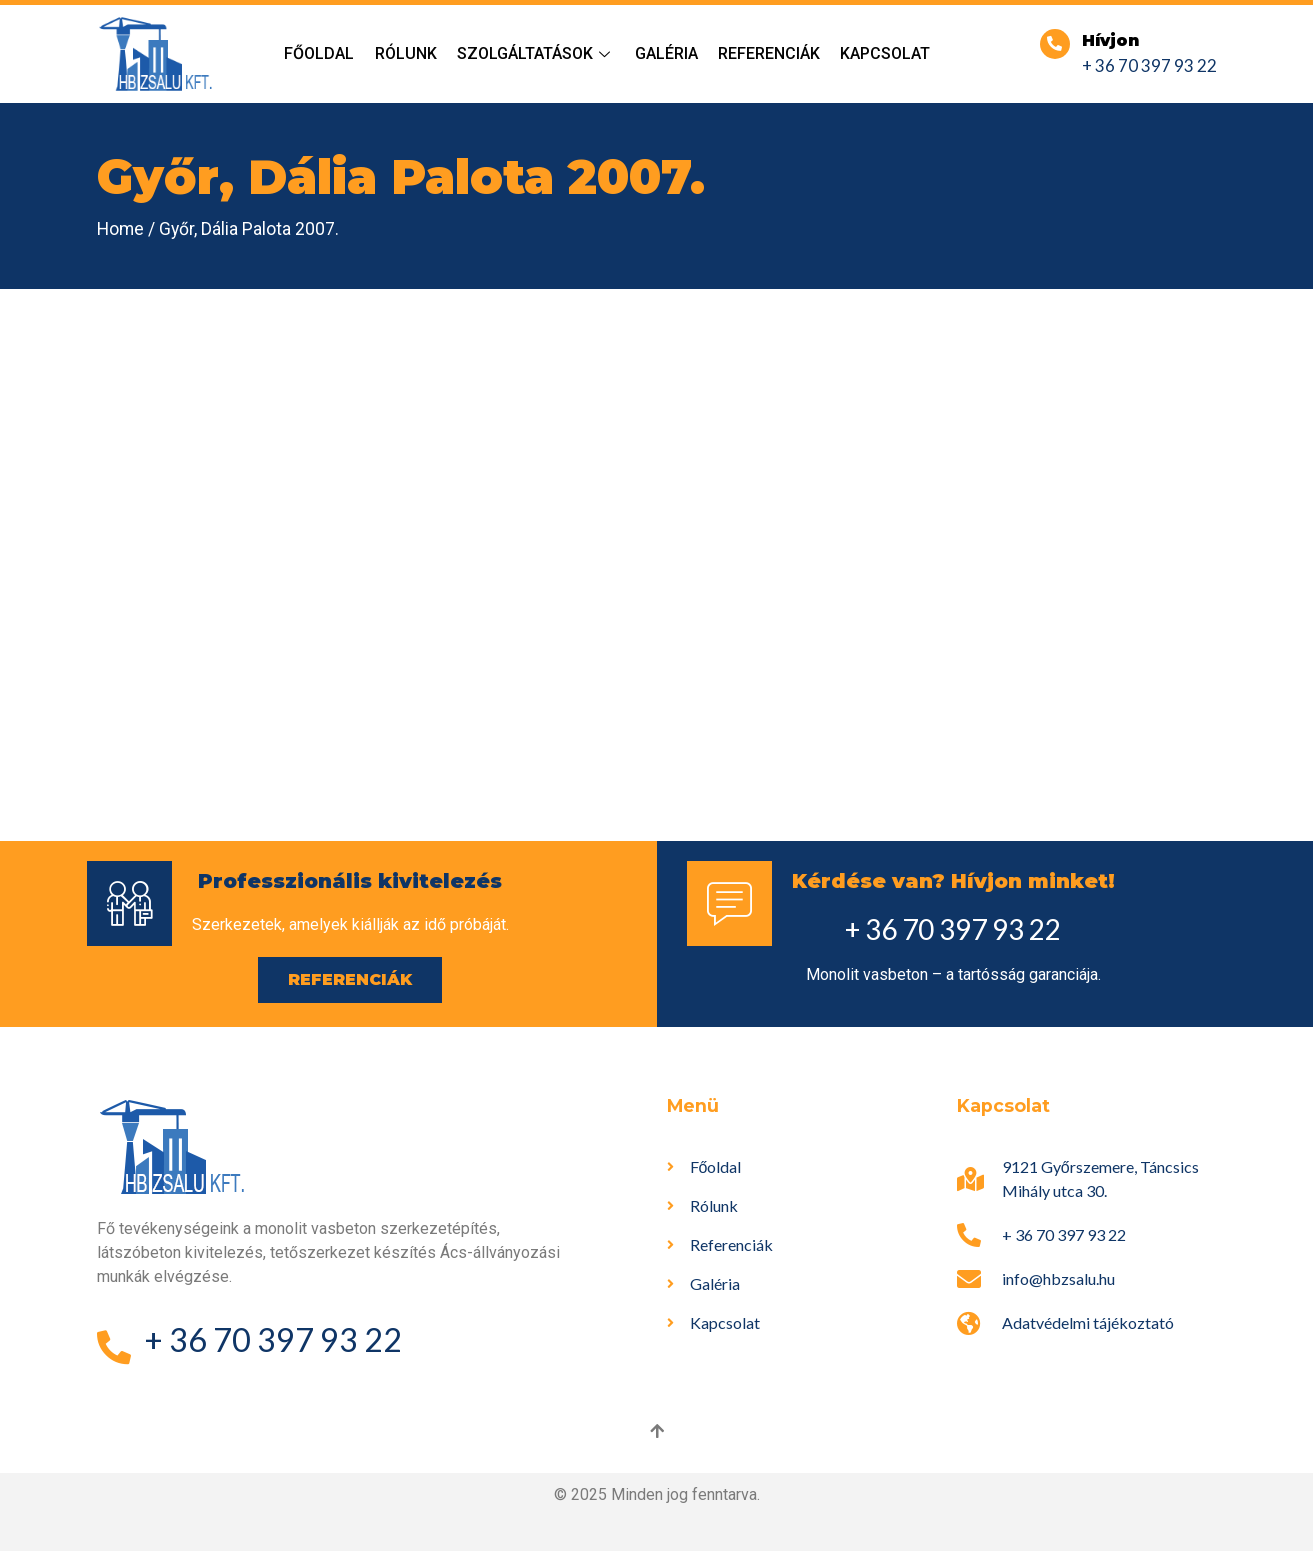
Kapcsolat (885, 53)
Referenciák (769, 53)
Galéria (666, 53)
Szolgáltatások (536, 53)
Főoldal (320, 53)
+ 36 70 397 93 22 (1149, 65)
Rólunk (406, 53)
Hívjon (1110, 40)
